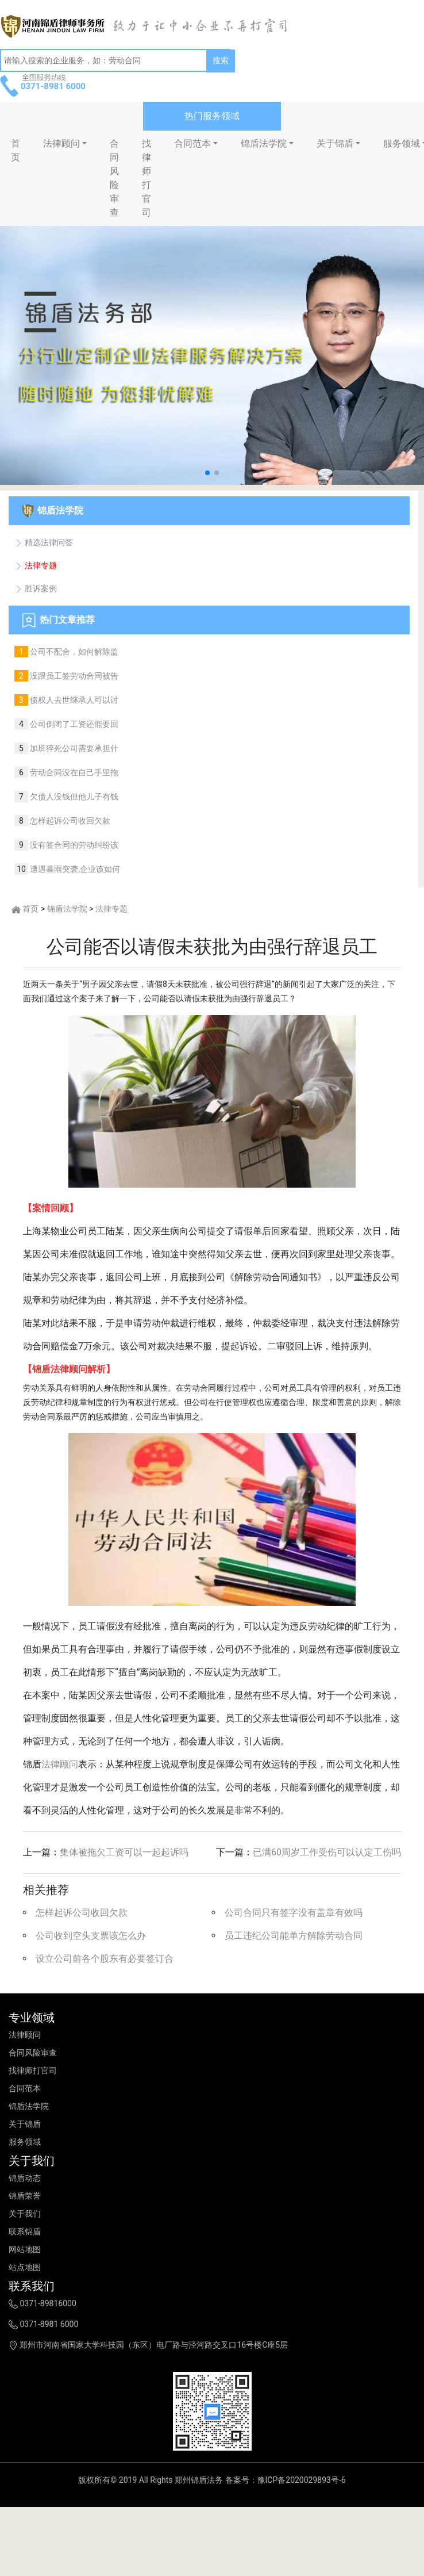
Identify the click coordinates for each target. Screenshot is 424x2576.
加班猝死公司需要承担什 (73, 748)
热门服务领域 (212, 115)
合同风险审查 (114, 178)
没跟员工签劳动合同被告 (73, 675)
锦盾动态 (25, 2178)
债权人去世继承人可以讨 (73, 700)
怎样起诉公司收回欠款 (69, 820)
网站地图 (25, 2249)
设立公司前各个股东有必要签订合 (105, 1958)
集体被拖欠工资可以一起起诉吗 (124, 1852)
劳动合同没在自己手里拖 (73, 772)
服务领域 (25, 2141)
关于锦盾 (335, 143)
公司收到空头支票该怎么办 (91, 1935)
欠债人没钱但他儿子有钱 (73, 796)
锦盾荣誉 (25, 2195)
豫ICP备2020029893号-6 (301, 2480)
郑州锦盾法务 (199, 2480)
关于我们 (25, 2213)
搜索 (221, 60)
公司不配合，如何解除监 (73, 651)
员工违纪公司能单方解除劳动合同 (294, 1935)
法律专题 (35, 565)
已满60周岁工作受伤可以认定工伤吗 (327, 1852)
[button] (207, 472)
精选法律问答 (43, 542)
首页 (30, 908)
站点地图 (25, 2267)
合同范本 (192, 143)
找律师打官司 (146, 178)
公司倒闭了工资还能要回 (73, 724)
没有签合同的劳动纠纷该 (73, 844)
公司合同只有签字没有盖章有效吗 (294, 1912)
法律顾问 (61, 143)
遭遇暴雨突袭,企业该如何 (74, 869)
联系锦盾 (25, 2231)
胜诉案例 (35, 588)
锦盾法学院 (264, 143)
